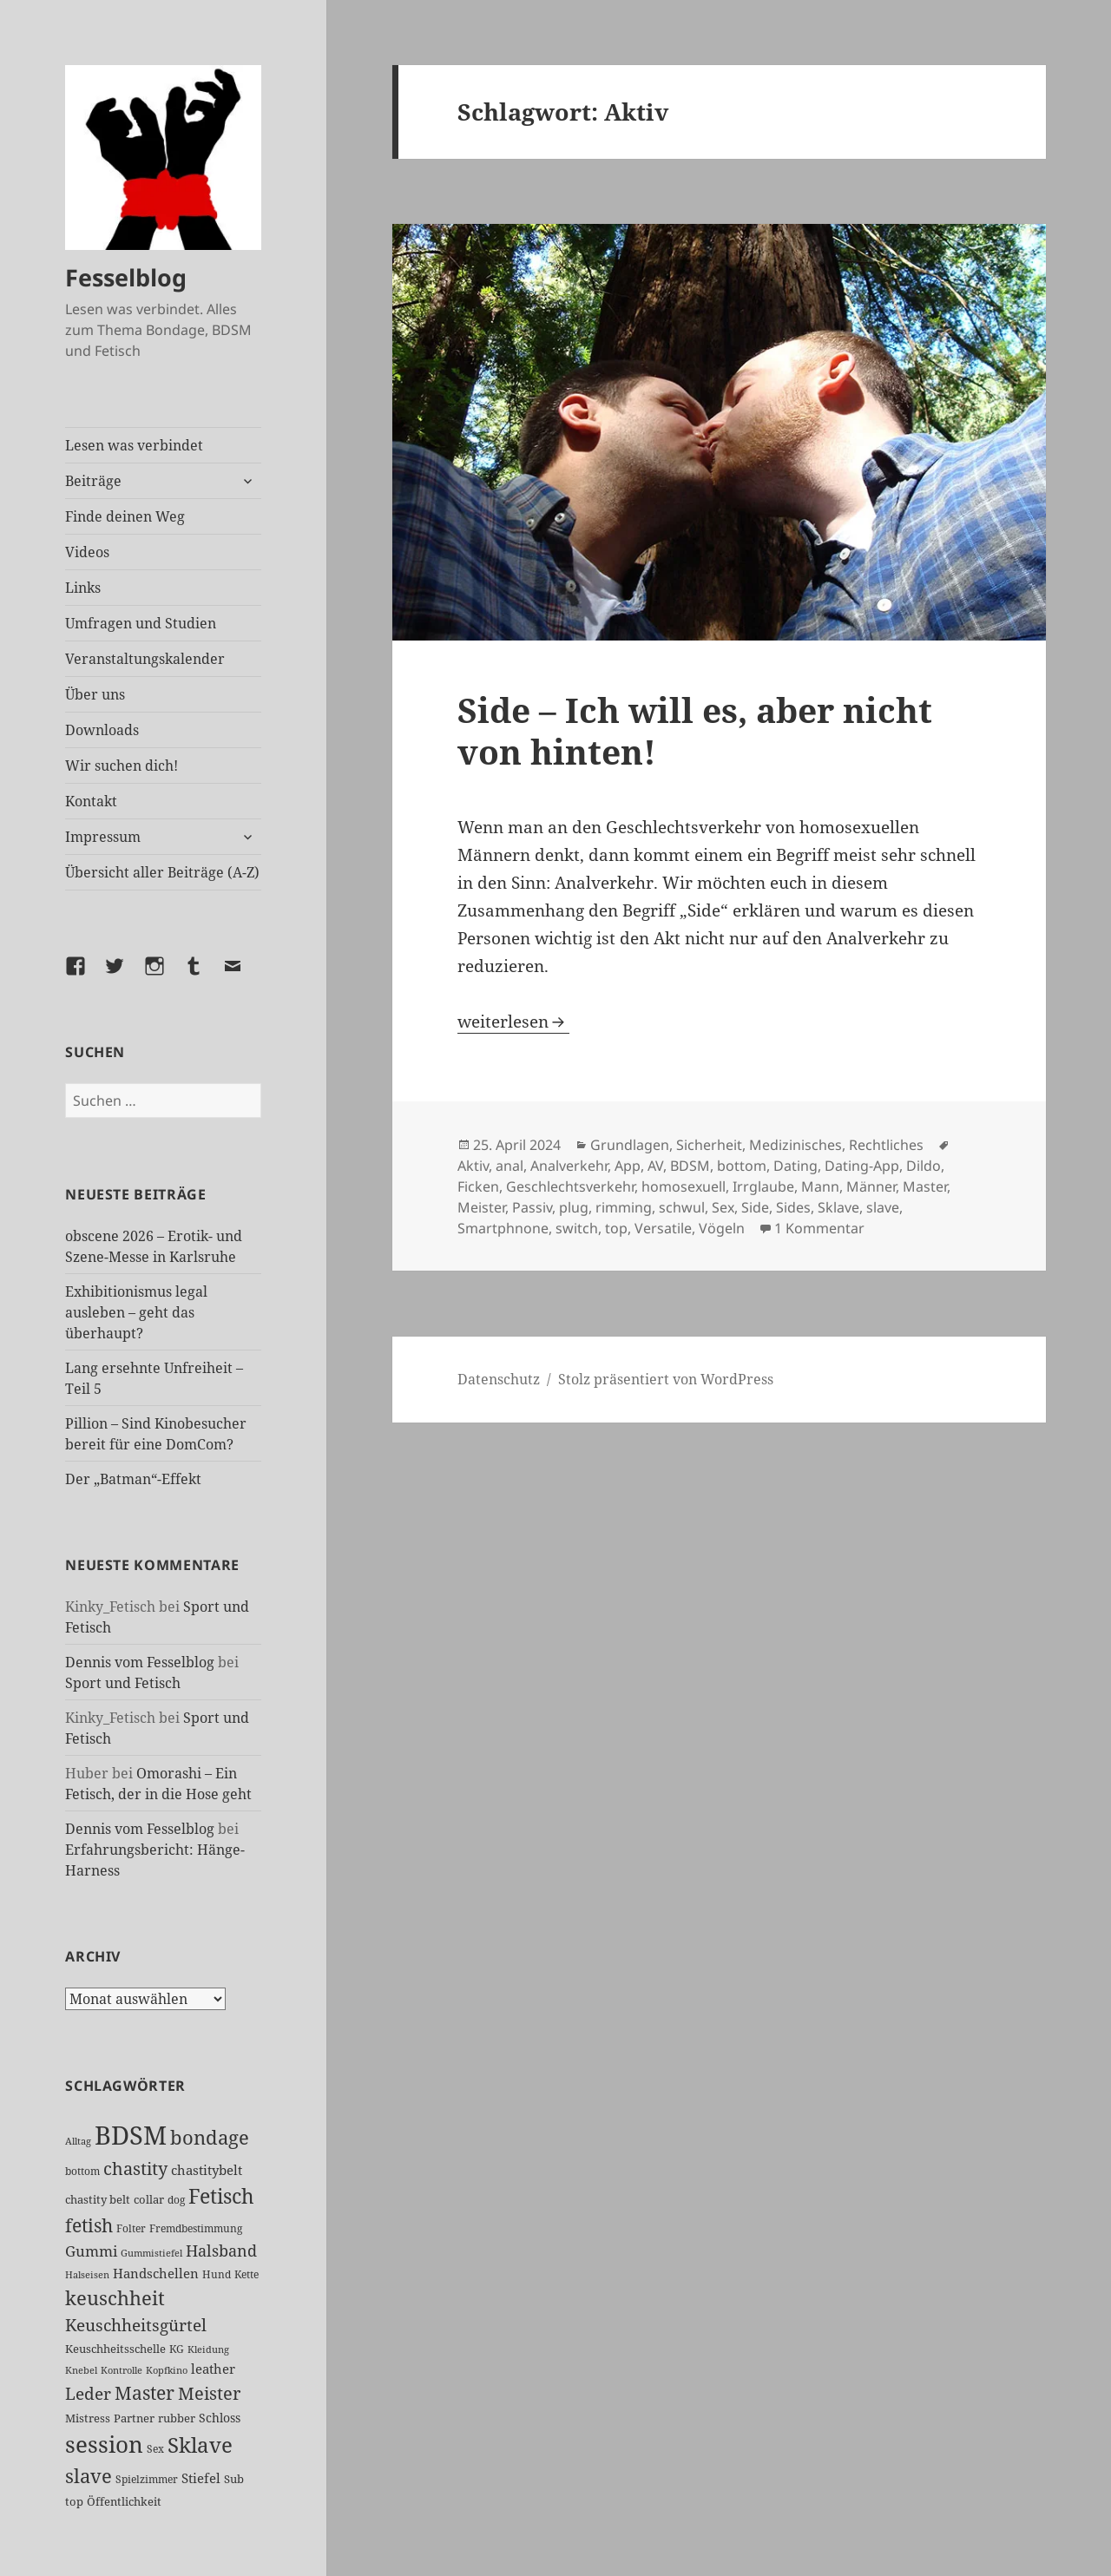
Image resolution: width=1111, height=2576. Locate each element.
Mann (820, 1186)
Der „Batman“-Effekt (133, 1478)
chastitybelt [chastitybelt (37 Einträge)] (206, 2169)
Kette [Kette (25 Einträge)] (246, 2274)
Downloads (102, 729)
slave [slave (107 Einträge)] (88, 2475)
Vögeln (722, 1228)
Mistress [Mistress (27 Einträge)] (87, 2418)
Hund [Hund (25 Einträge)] (216, 2274)
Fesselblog (126, 277)
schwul (682, 1207)
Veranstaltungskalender (145, 658)
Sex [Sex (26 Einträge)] (155, 2448)
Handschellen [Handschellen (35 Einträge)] (156, 2273)
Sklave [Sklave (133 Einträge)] (200, 2445)
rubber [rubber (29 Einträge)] (176, 2418)
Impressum (103, 836)
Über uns (95, 694)
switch (577, 1228)
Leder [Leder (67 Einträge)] (88, 2393)
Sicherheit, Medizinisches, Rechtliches (800, 1144)
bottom (741, 1165)
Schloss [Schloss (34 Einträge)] (219, 2417)
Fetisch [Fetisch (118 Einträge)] (221, 2196)
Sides (793, 1207)
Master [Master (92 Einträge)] (144, 2392)
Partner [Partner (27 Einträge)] (134, 2418)
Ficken (478, 1186)
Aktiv (473, 1165)
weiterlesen (513, 1021)
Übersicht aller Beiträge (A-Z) (162, 872)
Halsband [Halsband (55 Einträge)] (221, 2250)
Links (83, 587)
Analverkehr (569, 1165)
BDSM (690, 1165)
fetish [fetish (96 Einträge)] (89, 2225)
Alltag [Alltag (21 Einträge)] (78, 2140)
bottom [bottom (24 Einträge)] (82, 2171)
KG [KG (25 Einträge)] (176, 2349)
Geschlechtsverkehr (570, 1186)
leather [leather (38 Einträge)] (213, 2368)
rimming (623, 1207)
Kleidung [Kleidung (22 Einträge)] (208, 2349)
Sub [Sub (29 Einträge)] (234, 2479)
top (616, 1228)
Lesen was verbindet (134, 445)
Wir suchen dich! (121, 765)
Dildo (923, 1165)
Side (755, 1207)
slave (882, 1207)
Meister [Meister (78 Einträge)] (209, 2393)
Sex (723, 1207)
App (628, 1165)
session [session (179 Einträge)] (104, 2444)
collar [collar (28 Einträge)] (149, 2199)
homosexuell (683, 1186)
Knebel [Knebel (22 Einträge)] (81, 2369)
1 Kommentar (819, 1228)
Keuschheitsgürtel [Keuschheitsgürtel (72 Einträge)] (136, 2324)
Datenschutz (498, 1379)
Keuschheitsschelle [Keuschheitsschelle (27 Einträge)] (115, 2348)
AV (655, 1165)
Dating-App (862, 1165)
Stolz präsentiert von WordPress (665, 1379)
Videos (87, 552)
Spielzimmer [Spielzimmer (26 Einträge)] (146, 2479)
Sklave (838, 1207)
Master (925, 1186)
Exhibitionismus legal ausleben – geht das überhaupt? (136, 1312)
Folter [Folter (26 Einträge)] (131, 2228)
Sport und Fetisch (123, 1682)
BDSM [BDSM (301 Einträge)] (131, 2135)
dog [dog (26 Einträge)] (176, 2199)
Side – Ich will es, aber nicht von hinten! (694, 730)
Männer (871, 1186)
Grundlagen (629, 1144)
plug (573, 1207)
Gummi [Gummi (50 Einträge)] (91, 2251)
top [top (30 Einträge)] (74, 2501)
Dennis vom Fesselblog (139, 1662)
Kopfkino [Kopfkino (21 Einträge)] (166, 2369)
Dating (795, 1165)
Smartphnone (503, 1228)
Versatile (663, 1228)
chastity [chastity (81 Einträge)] (135, 2168)
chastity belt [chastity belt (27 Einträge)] (97, 2199)
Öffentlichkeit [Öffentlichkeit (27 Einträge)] (124, 2501)
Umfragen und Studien (140, 623)
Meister (481, 1207)
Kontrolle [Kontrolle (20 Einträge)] (121, 2370)
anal (509, 1165)
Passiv (532, 1207)
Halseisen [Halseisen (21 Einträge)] (87, 2274)
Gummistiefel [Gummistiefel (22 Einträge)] (151, 2252)
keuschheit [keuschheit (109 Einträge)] (115, 2297)
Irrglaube (763, 1186)
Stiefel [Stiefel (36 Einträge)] (200, 2478)
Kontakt (91, 801)
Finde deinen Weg (125, 516)
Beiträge (93, 480)
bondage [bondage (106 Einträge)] (209, 2137)
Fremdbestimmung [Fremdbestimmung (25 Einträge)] (195, 2228)
